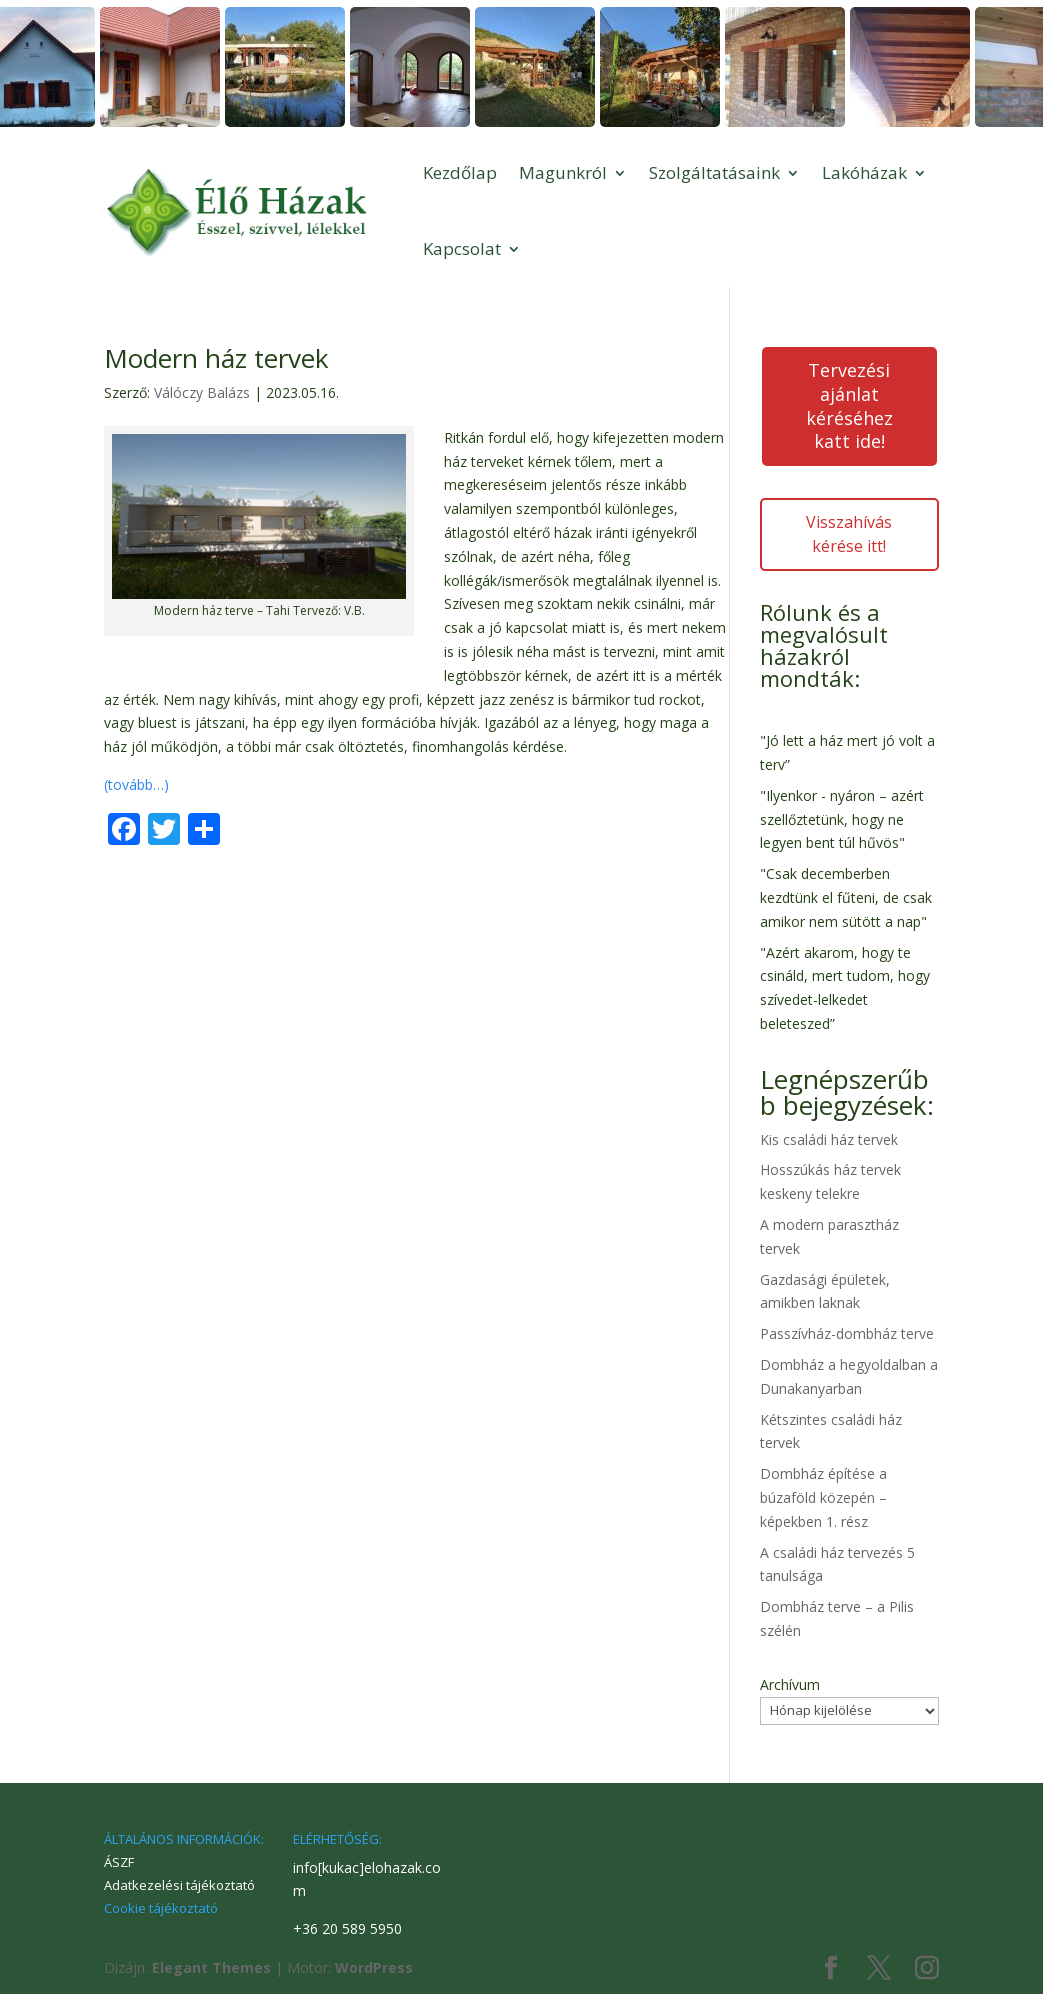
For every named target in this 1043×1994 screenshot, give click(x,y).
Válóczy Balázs (202, 392)
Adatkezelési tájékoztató (179, 1885)
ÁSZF (119, 1862)
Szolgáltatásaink (714, 172)
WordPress (374, 1967)
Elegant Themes (211, 1967)
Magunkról (563, 172)
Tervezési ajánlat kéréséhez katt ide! (849, 405)
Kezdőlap (460, 172)
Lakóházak (864, 172)
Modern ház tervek (216, 358)
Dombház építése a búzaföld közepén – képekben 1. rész (823, 1497)
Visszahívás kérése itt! (849, 534)
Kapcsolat (462, 248)
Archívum (790, 1684)
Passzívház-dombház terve (847, 1333)
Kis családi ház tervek (829, 1139)
